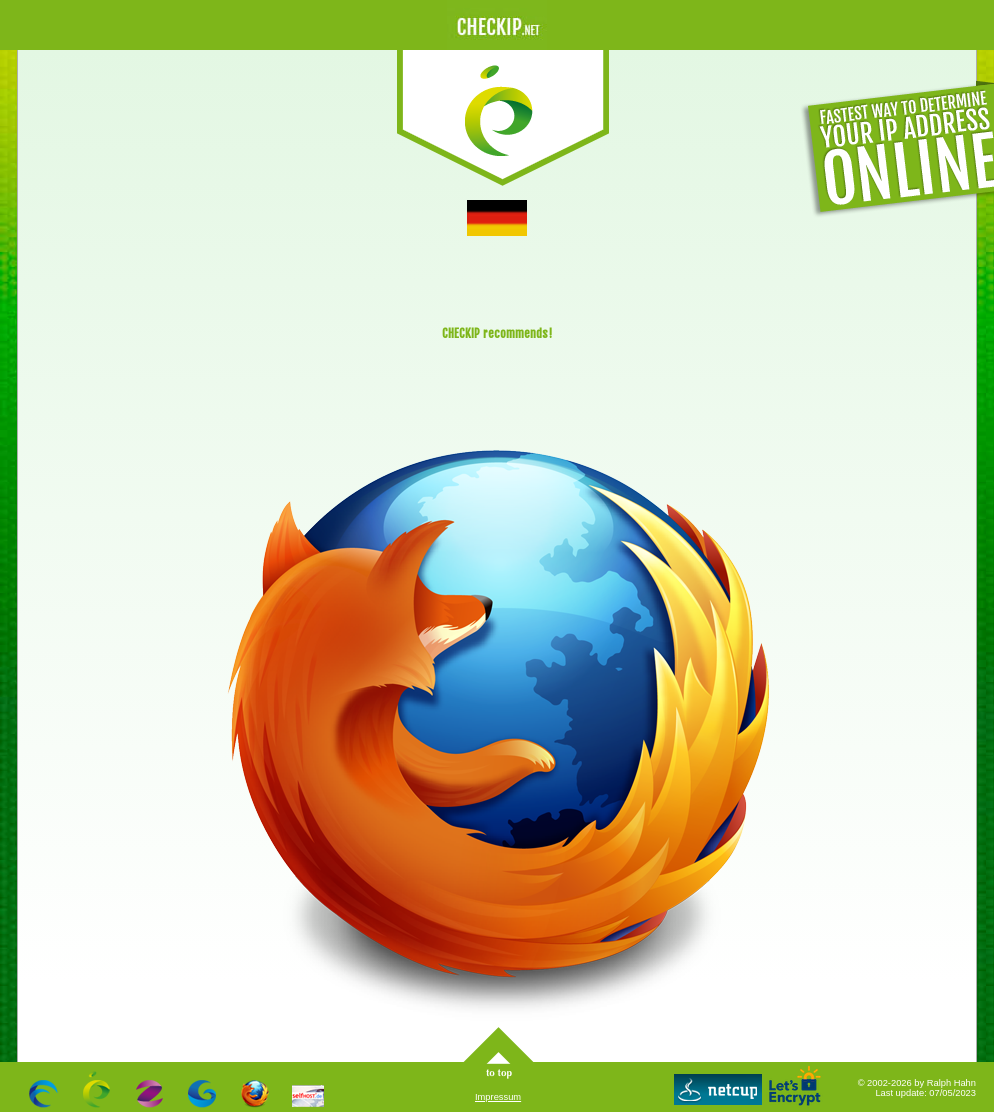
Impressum (498, 1097)
